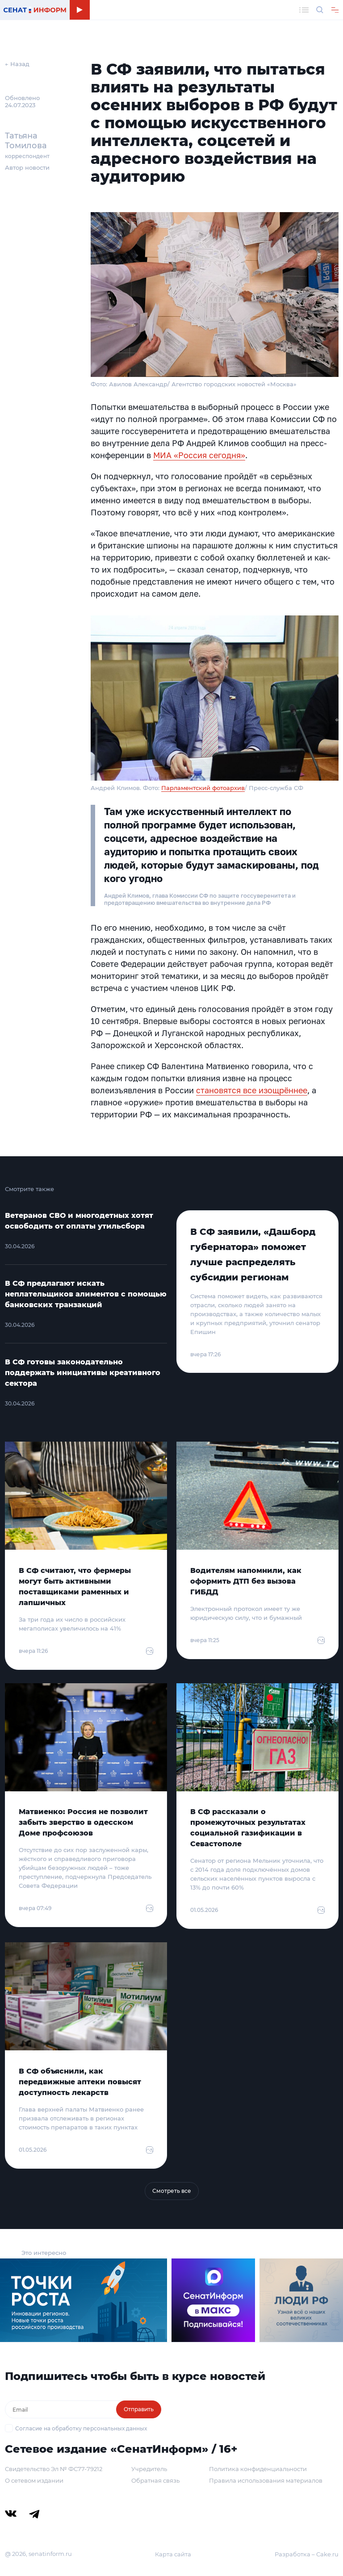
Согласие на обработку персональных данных (81, 2428)
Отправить (139, 2409)
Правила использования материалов (265, 2480)
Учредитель (149, 2468)
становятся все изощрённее (251, 1090)
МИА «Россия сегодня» (199, 455)
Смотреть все (171, 2190)
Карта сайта (173, 2554)
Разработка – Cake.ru (307, 2554)
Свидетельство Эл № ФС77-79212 (53, 2468)
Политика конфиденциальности (258, 2468)
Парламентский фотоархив (203, 787)
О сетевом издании (34, 2480)
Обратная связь (155, 2480)
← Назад (17, 63)
